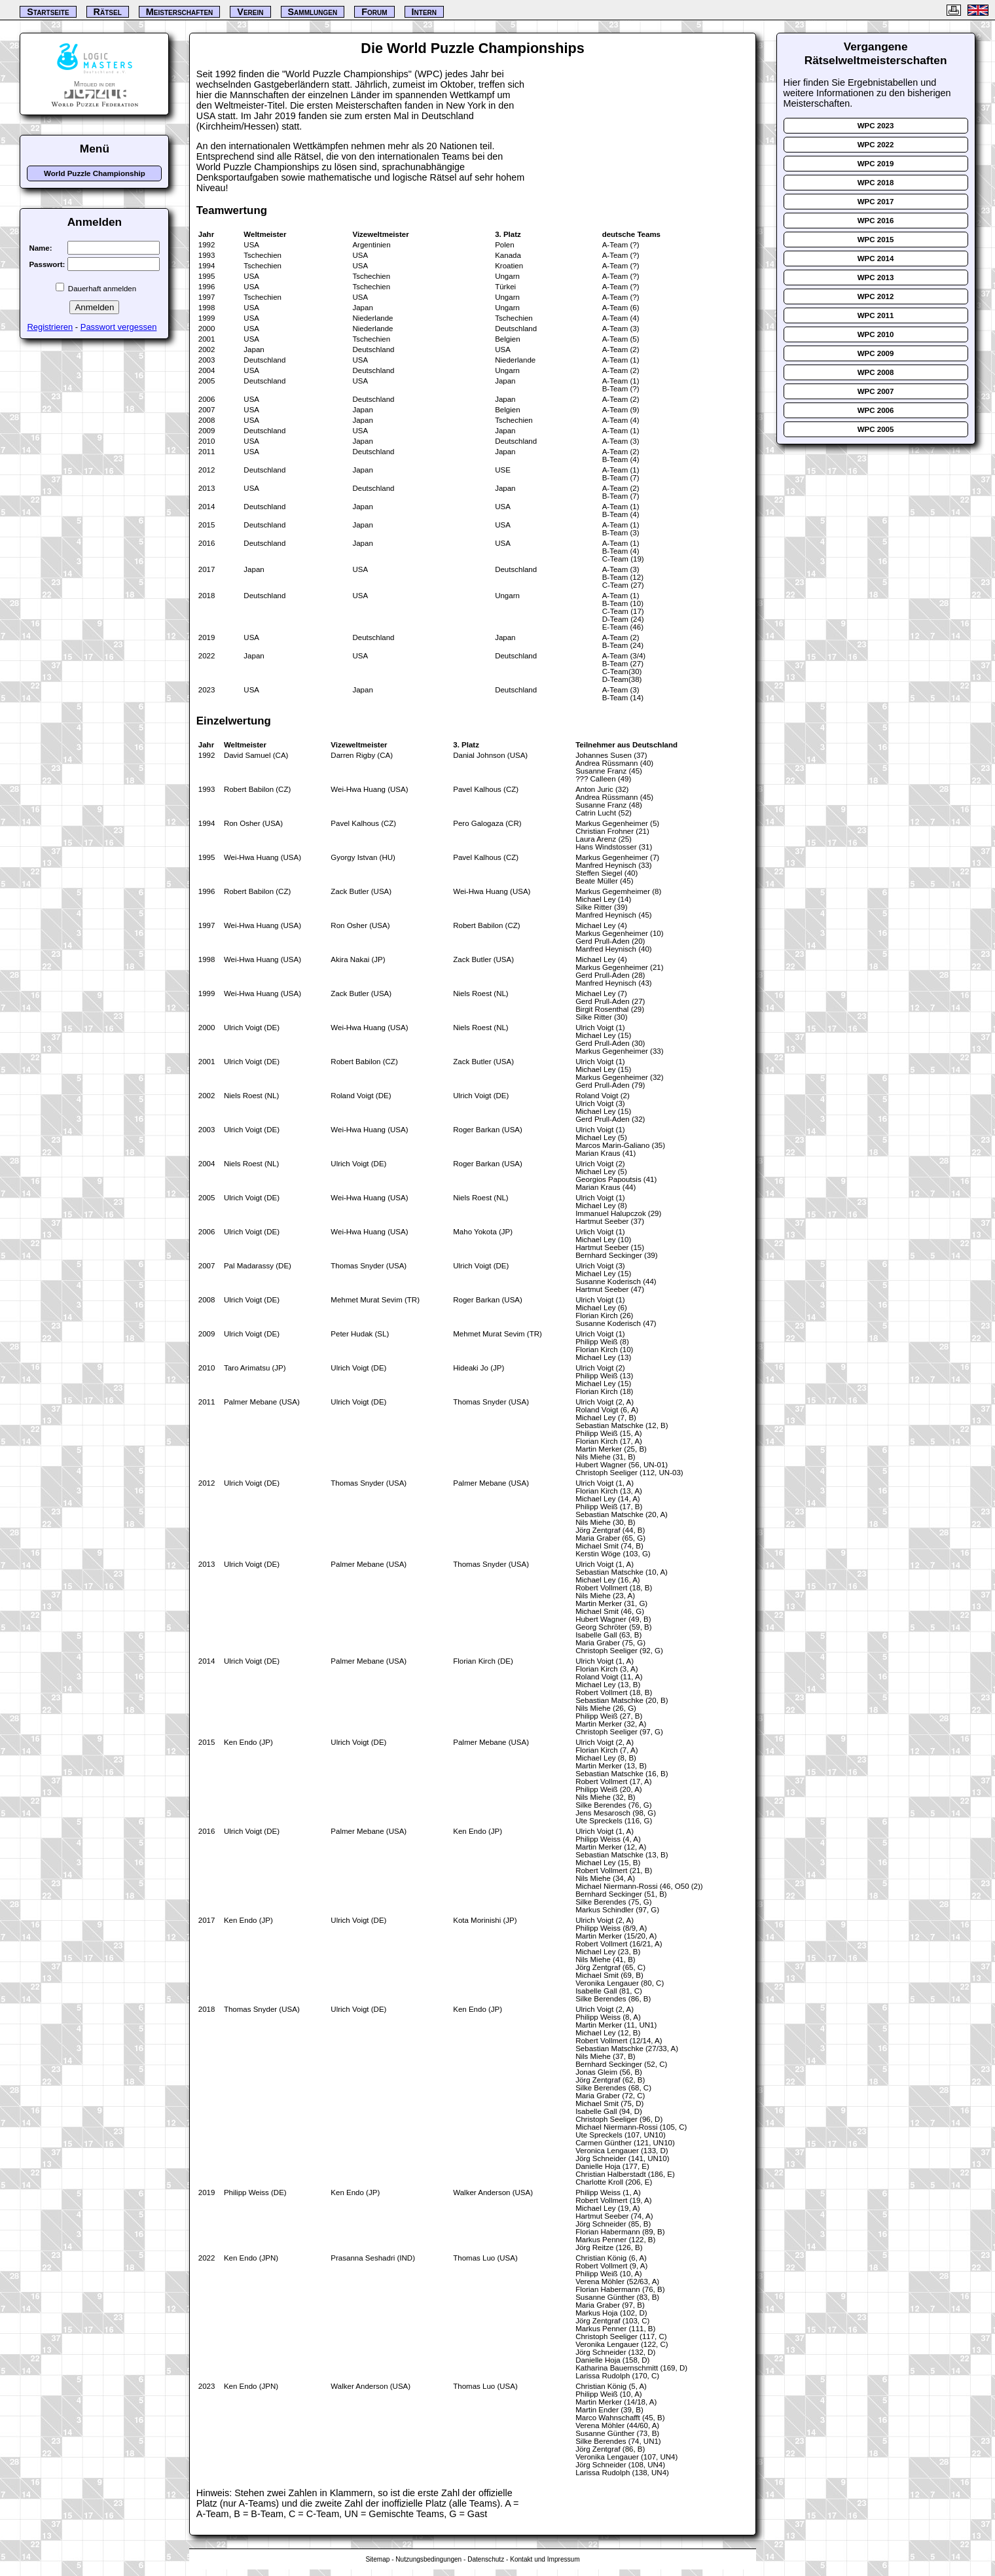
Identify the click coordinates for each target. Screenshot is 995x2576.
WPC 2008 (876, 372)
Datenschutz (485, 2559)
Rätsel (108, 12)
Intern (424, 12)
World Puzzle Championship (94, 173)
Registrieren (50, 327)
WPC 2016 (876, 220)
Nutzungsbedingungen (428, 2559)
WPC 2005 (876, 429)
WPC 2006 (876, 410)
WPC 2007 (876, 391)
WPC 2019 (876, 164)
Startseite (48, 12)
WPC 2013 (876, 277)
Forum (374, 12)
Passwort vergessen (119, 327)
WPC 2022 (876, 145)
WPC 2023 (876, 126)
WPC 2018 (876, 183)
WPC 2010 (876, 334)
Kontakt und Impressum (544, 2559)
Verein (250, 12)
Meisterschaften (179, 12)
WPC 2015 (876, 239)
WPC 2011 (876, 315)
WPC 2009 (876, 353)
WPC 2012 (876, 296)
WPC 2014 (876, 258)
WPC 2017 (876, 202)
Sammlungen (313, 12)
